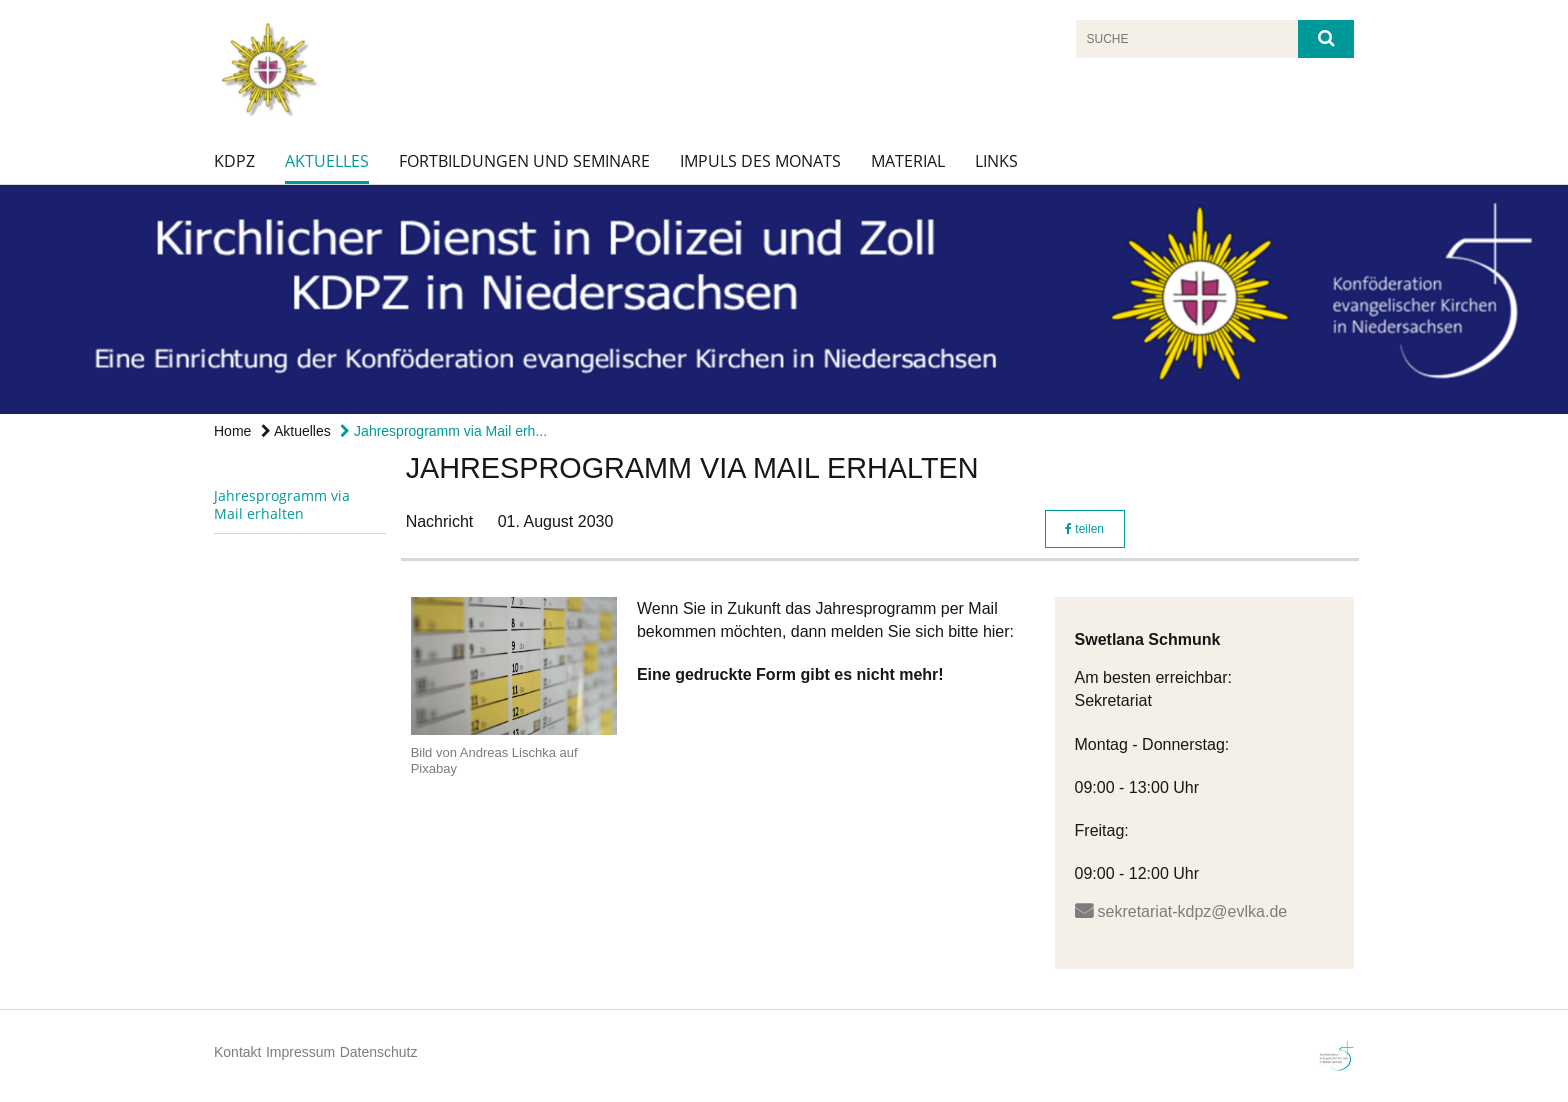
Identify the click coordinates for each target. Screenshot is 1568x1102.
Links (996, 161)
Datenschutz (379, 1052)
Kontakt (237, 1052)
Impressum (300, 1052)
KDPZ (234, 161)
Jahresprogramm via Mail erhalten (282, 504)
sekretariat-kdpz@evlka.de (1193, 911)
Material (908, 161)
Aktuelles (327, 161)
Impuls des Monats (760, 161)
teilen (1084, 529)
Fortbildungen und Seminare (524, 161)
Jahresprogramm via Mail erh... (443, 431)
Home (232, 431)
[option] (784, 299)
